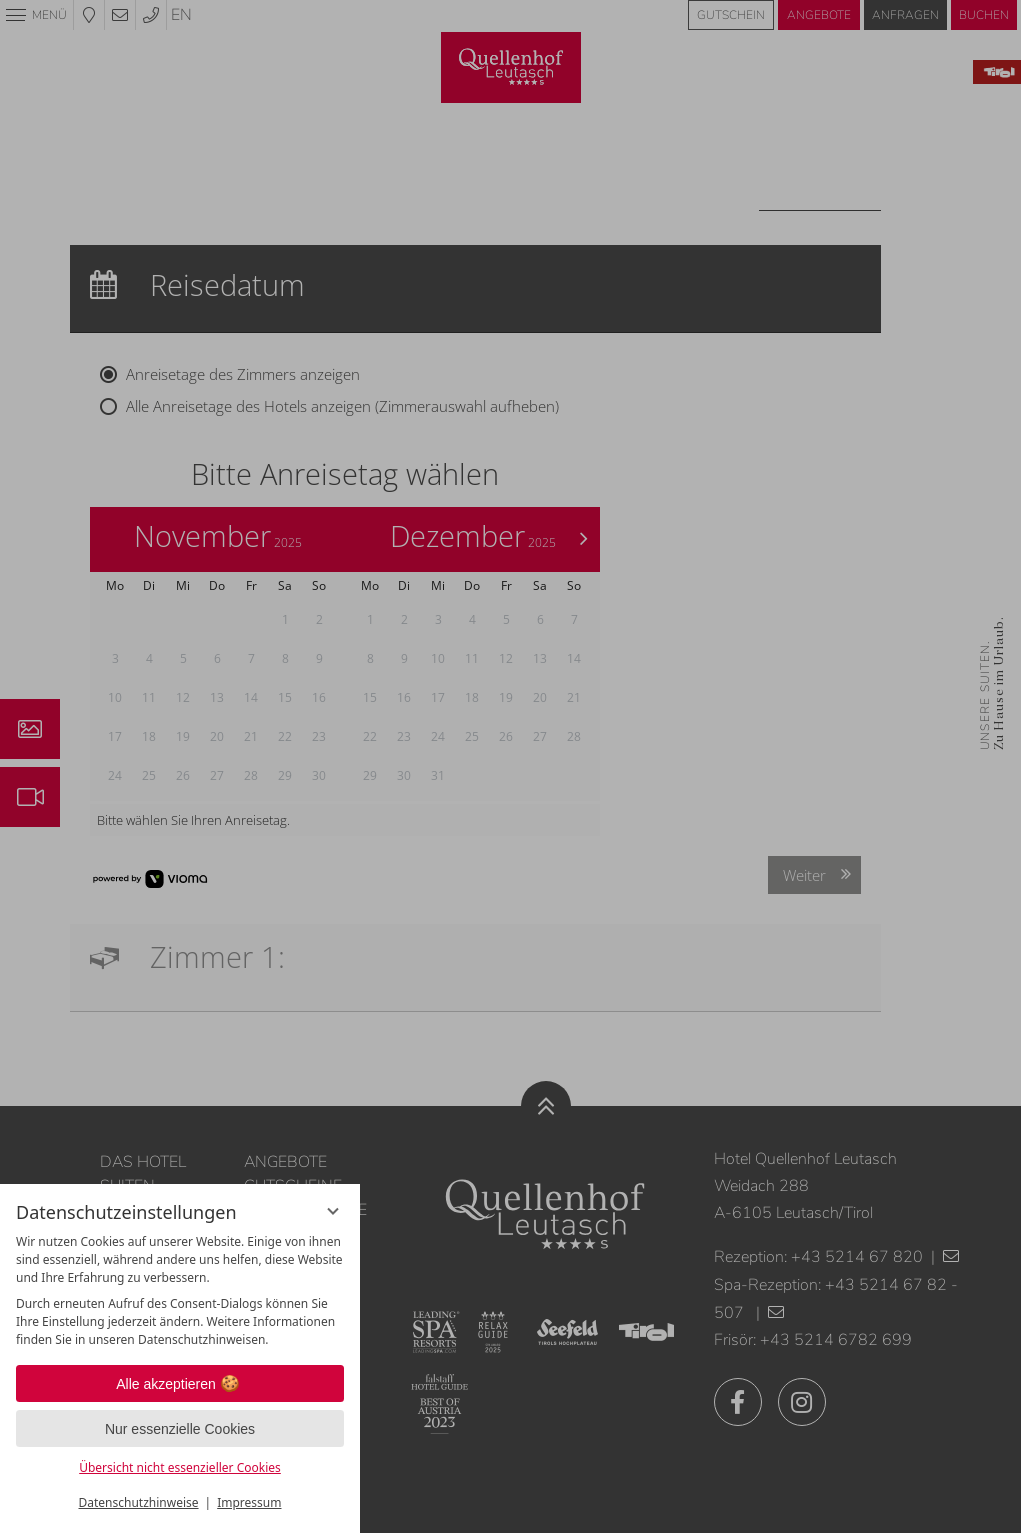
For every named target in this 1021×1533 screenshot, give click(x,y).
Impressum (249, 1502)
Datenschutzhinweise (139, 1502)
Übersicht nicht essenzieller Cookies (180, 1467)
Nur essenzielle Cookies (180, 1429)
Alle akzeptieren (180, 1384)
